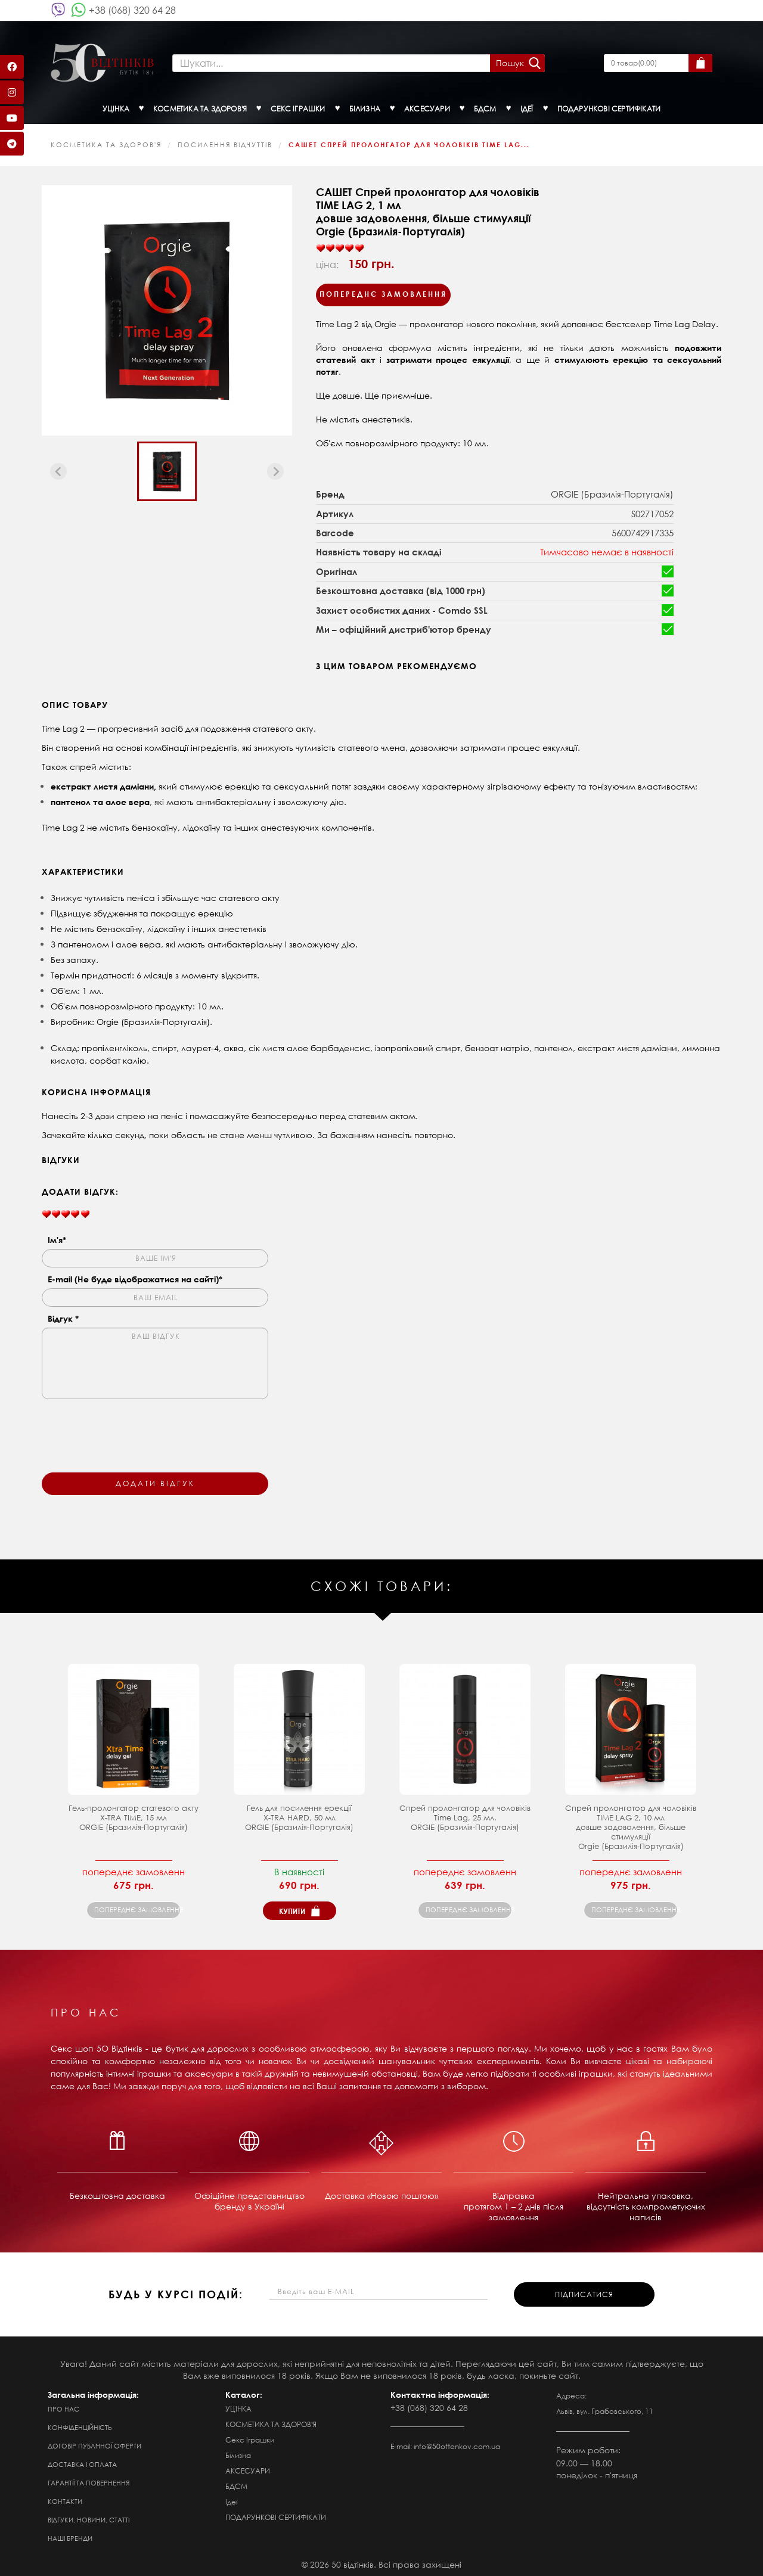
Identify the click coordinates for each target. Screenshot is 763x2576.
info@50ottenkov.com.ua (457, 2443)
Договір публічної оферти (94, 2442)
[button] (167, 468)
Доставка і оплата (82, 2461)
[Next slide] (275, 468)
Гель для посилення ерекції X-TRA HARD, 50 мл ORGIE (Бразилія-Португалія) (299, 1814)
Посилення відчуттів (225, 142)
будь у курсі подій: (175, 2291)
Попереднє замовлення (383, 291)
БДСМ (236, 2483)
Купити (292, 1907)
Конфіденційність (80, 2424)
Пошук (508, 61)
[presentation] (132, 1425)
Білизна (238, 2452)
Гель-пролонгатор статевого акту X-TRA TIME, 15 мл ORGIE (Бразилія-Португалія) (133, 1814)
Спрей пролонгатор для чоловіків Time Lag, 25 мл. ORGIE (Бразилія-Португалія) (465, 1814)
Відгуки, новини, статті (88, 2516)
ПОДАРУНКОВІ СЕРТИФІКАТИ (275, 2514)
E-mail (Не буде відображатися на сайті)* (135, 1275)
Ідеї (231, 2498)
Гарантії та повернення (88, 2479)
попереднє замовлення (137, 1906)
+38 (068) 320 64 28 (132, 10)
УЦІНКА (238, 2405)
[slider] (340, 245)
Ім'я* (57, 1236)
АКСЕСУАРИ (247, 2467)
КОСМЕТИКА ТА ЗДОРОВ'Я (106, 142)
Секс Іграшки (249, 2436)
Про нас (63, 2405)
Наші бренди (70, 2535)
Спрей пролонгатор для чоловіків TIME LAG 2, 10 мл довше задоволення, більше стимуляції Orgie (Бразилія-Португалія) (630, 1824)
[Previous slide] (58, 468)
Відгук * (63, 1315)
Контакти (65, 2498)
